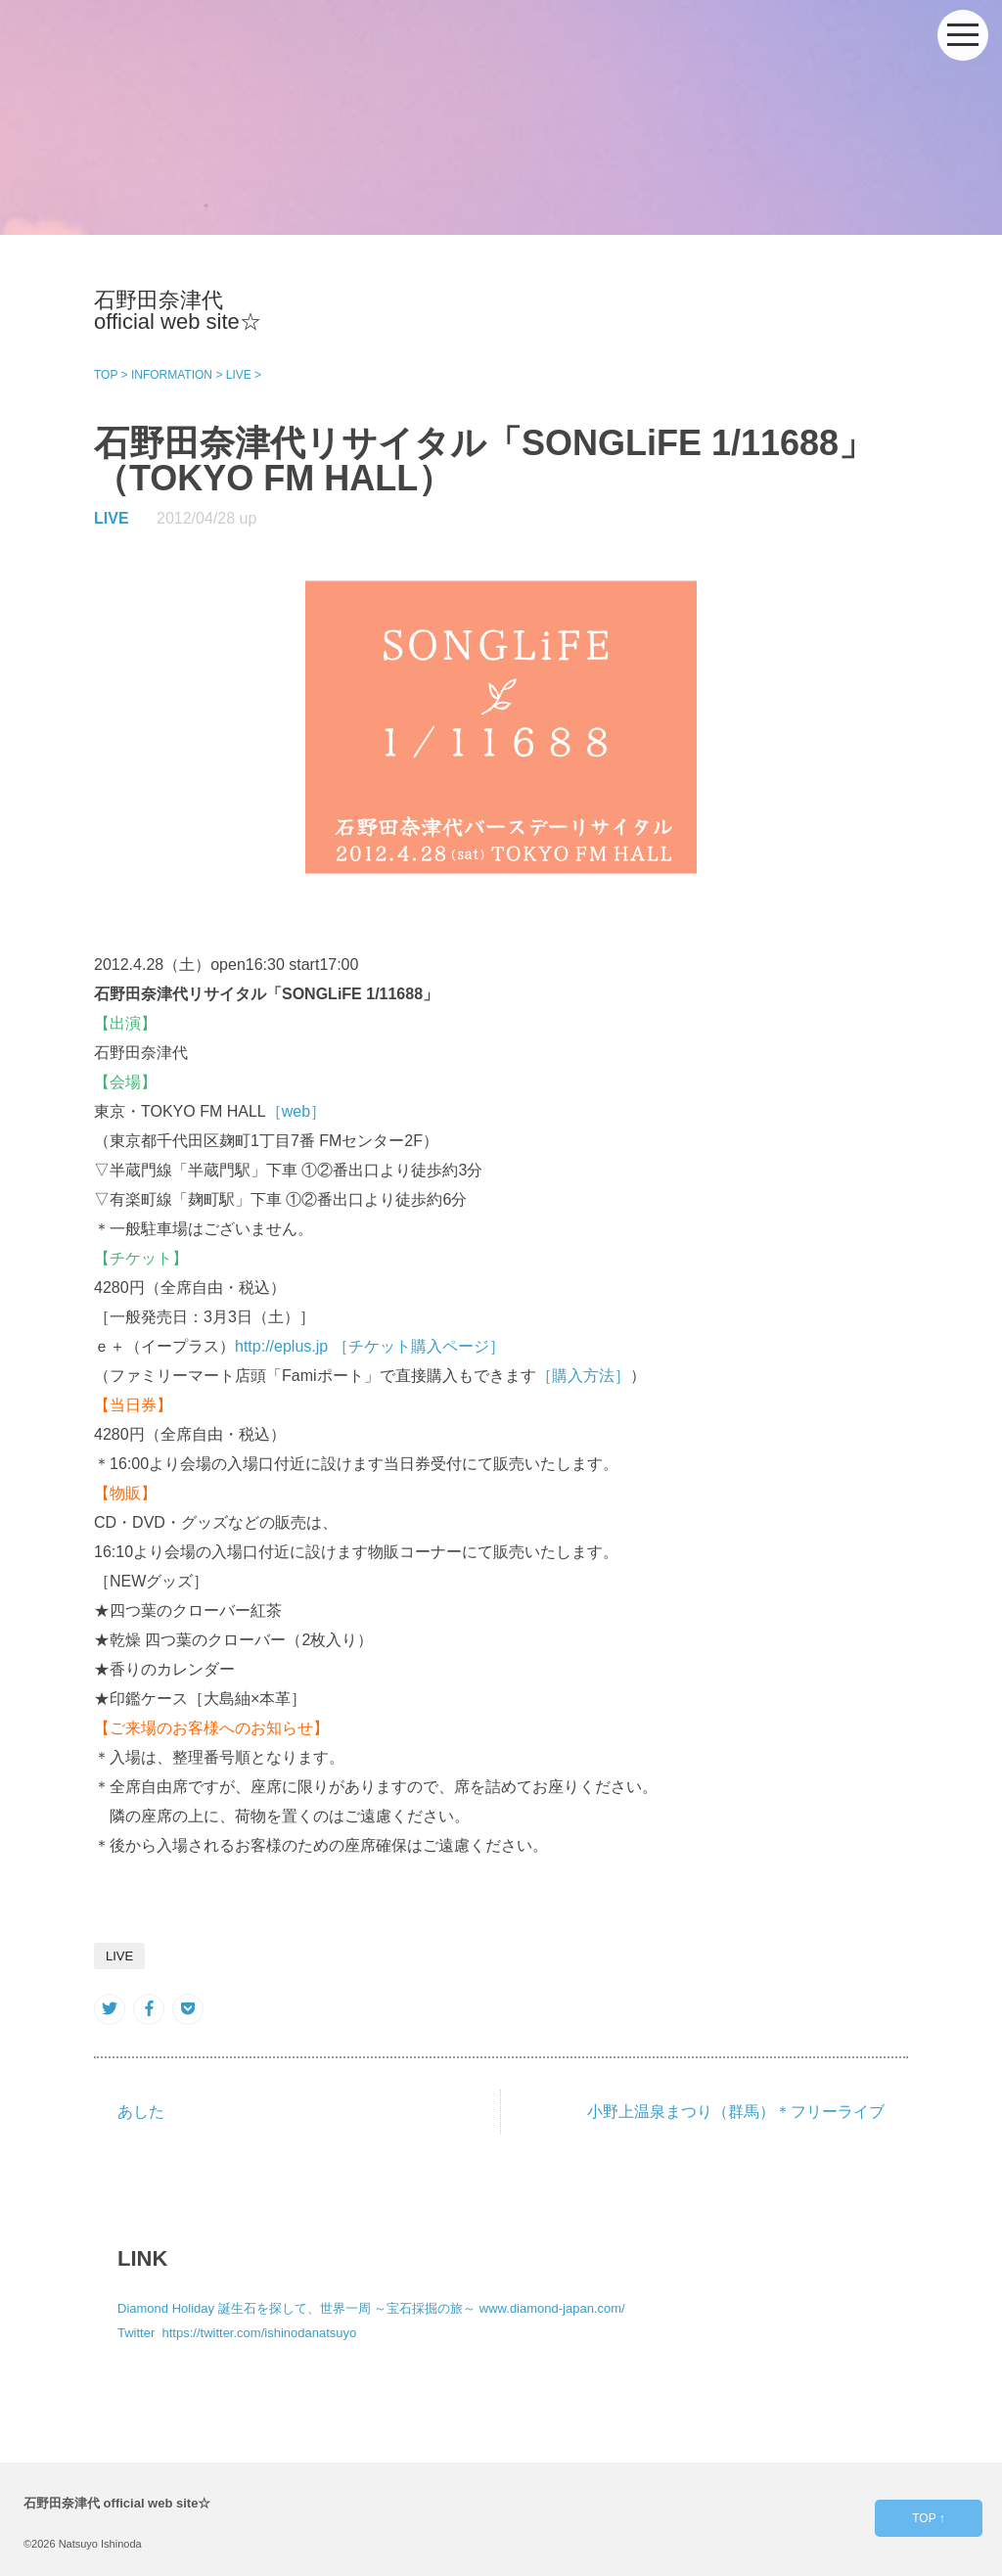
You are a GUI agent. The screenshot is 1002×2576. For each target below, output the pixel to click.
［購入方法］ (583, 1375)
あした (140, 2111)
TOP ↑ (928, 2518)
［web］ (296, 1111)
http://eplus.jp (281, 1346)
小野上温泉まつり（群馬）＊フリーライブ (736, 2111)
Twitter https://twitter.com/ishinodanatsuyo (236, 2332)
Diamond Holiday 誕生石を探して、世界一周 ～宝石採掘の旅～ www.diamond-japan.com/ (371, 2308)
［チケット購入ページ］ (419, 1346)
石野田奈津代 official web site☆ (177, 311)
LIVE (111, 518)
